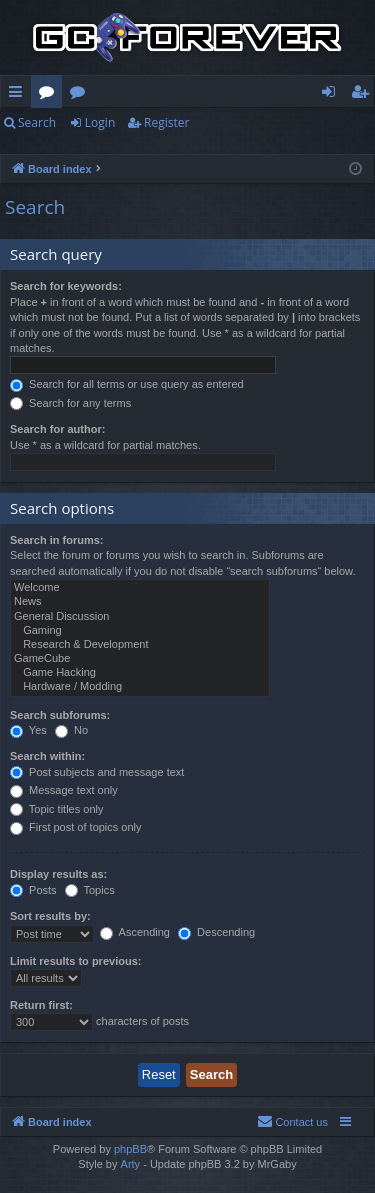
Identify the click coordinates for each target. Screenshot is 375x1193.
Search (37, 122)
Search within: (47, 756)
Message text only (64, 790)
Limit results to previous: (75, 961)
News (140, 602)
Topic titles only (56, 809)
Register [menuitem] (364, 95)
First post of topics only (76, 827)
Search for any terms (70, 403)
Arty (131, 1164)
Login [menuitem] (332, 95)
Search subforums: (60, 715)
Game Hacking (140, 673)
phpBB (130, 1149)
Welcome (140, 588)
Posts (33, 890)
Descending (216, 932)
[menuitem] (292, 1122)
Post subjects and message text (97, 772)
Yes (28, 730)
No (71, 730)
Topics (90, 890)
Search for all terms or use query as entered (127, 384)
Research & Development (140, 645)
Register (166, 122)
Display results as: (58, 874)
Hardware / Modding (140, 687)
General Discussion (140, 617)
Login (100, 122)
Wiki (81, 95)
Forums (50, 95)
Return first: (41, 1005)
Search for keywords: (66, 286)
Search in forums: (57, 540)
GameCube (140, 659)
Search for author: (57, 429)
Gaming (140, 631)
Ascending (135, 932)
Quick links (19, 95)
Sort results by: (50, 916)
